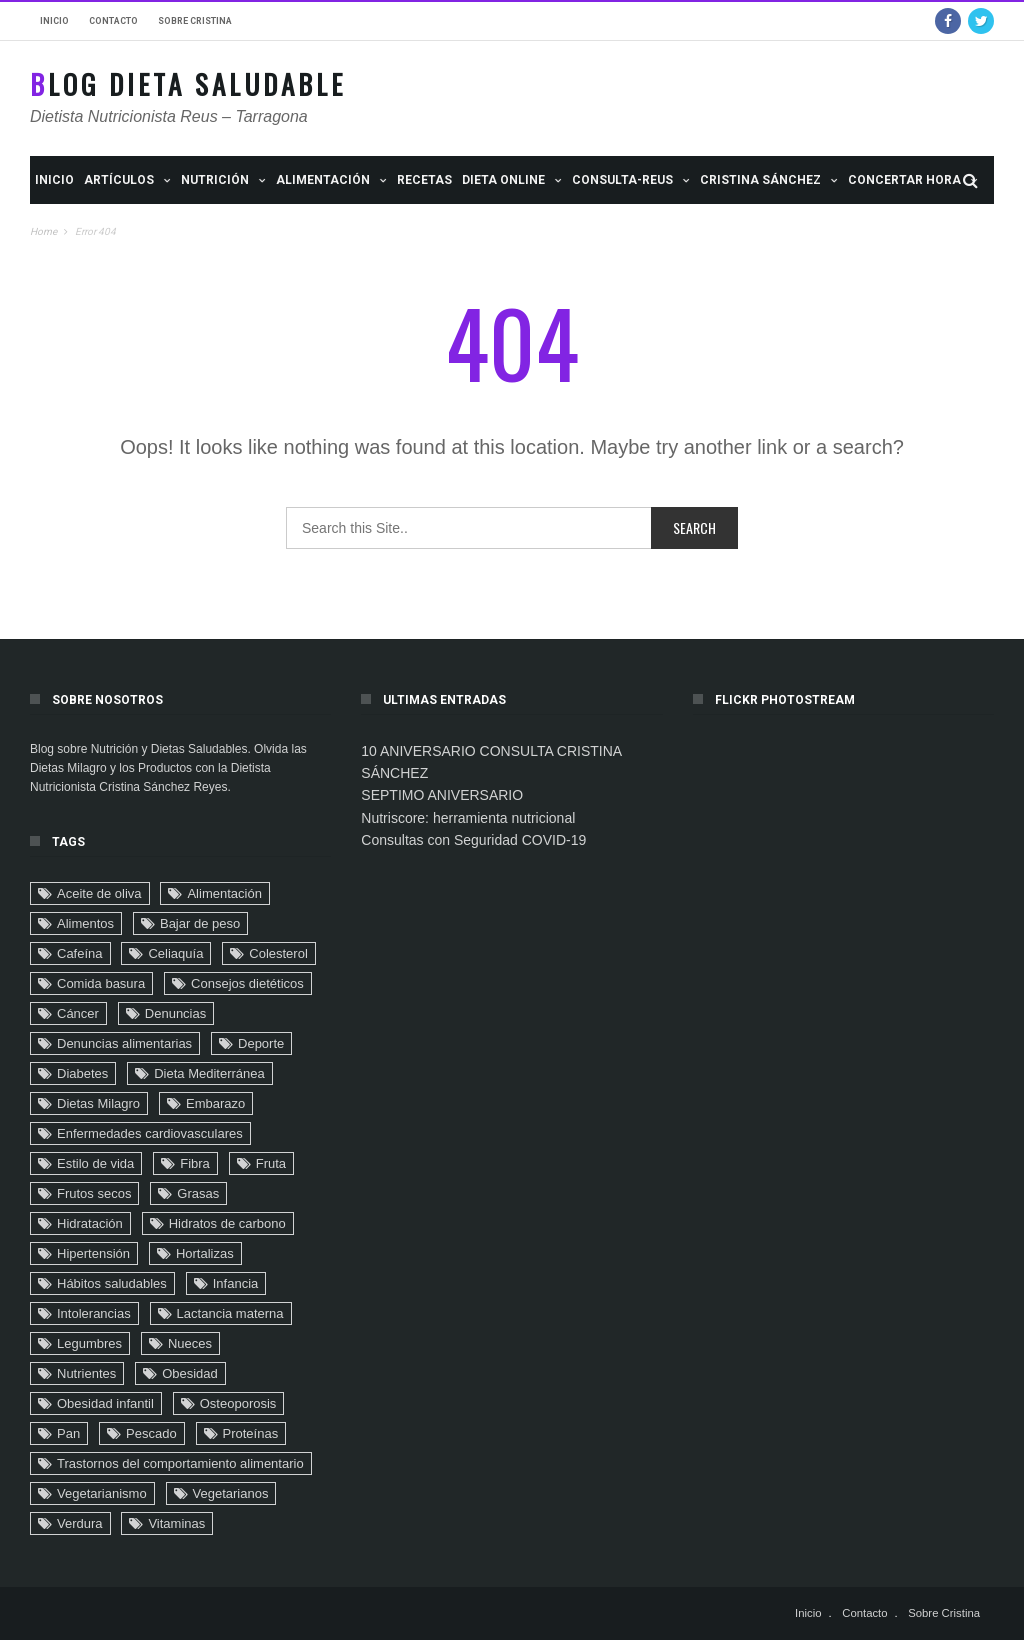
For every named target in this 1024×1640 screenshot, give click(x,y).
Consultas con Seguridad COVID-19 (473, 840)
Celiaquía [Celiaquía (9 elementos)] (175, 953)
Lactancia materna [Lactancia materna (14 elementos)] (230, 1313)
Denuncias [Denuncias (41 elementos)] (175, 1013)
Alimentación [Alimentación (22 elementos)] (224, 893)
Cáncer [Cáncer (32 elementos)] (78, 1013)
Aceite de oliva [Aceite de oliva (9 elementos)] (99, 893)
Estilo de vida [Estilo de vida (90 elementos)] (95, 1163)
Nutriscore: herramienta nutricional (468, 818)
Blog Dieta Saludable (188, 84)
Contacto (113, 21)
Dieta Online (503, 180)
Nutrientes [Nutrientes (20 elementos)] (86, 1373)
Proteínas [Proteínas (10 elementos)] (251, 1433)
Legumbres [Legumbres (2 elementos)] (89, 1343)
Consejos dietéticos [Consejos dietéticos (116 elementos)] (247, 983)
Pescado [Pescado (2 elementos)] (151, 1433)
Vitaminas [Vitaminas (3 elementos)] (176, 1523)
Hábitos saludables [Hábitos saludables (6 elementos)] (112, 1283)
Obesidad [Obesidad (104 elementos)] (190, 1373)
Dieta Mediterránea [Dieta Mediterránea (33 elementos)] (209, 1073)
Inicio (54, 21)
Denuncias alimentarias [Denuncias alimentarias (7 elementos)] (124, 1043)
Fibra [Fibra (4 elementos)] (195, 1163)
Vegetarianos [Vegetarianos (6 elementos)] (231, 1493)
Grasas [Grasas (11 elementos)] (198, 1193)
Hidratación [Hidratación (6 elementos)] (90, 1223)
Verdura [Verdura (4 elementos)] (80, 1523)
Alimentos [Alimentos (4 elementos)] (85, 923)
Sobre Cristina (195, 21)
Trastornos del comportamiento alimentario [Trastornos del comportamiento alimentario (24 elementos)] (180, 1463)
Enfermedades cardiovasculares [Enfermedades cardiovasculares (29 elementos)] (150, 1133)
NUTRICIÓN (215, 180)
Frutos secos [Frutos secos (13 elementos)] (94, 1193)
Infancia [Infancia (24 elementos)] (236, 1283)
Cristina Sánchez (760, 180)
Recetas (424, 180)
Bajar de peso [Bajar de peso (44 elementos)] (200, 923)
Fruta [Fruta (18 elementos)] (271, 1163)
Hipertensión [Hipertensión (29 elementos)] (93, 1253)
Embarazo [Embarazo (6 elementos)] (215, 1103)
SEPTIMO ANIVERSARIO (442, 795)
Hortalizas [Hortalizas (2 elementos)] (205, 1253)
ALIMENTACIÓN (323, 180)
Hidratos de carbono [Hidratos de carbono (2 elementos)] (227, 1223)
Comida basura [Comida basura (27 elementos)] (101, 983)
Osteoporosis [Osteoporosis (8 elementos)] (238, 1403)
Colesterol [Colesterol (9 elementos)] (278, 953)
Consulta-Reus (622, 180)
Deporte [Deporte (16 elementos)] (261, 1043)
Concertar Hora (904, 180)
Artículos (119, 180)
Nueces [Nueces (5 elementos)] (190, 1343)
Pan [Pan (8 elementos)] (68, 1433)
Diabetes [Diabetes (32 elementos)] (82, 1073)
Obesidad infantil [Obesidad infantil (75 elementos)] (105, 1403)
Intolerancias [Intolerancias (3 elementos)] (94, 1313)
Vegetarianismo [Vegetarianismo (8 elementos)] (102, 1493)
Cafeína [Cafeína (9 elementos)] (80, 953)
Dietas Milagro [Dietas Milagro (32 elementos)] (98, 1103)
